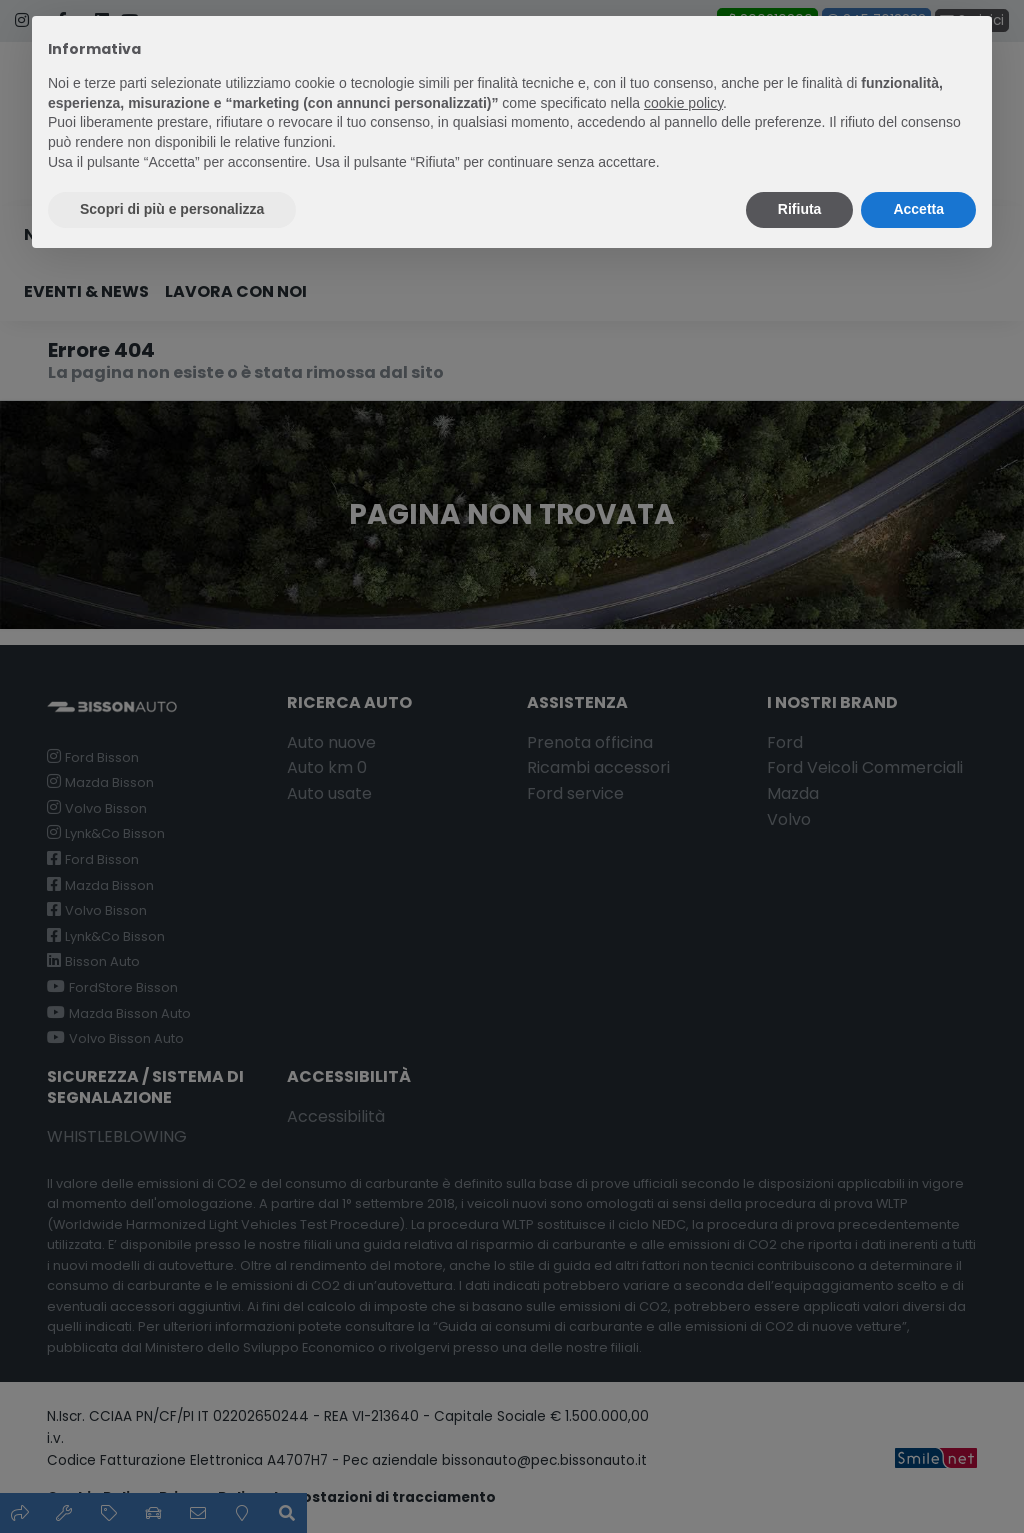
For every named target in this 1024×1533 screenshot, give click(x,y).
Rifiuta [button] (800, 209)
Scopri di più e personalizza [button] (172, 209)
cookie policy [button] (683, 103)
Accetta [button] (918, 209)
